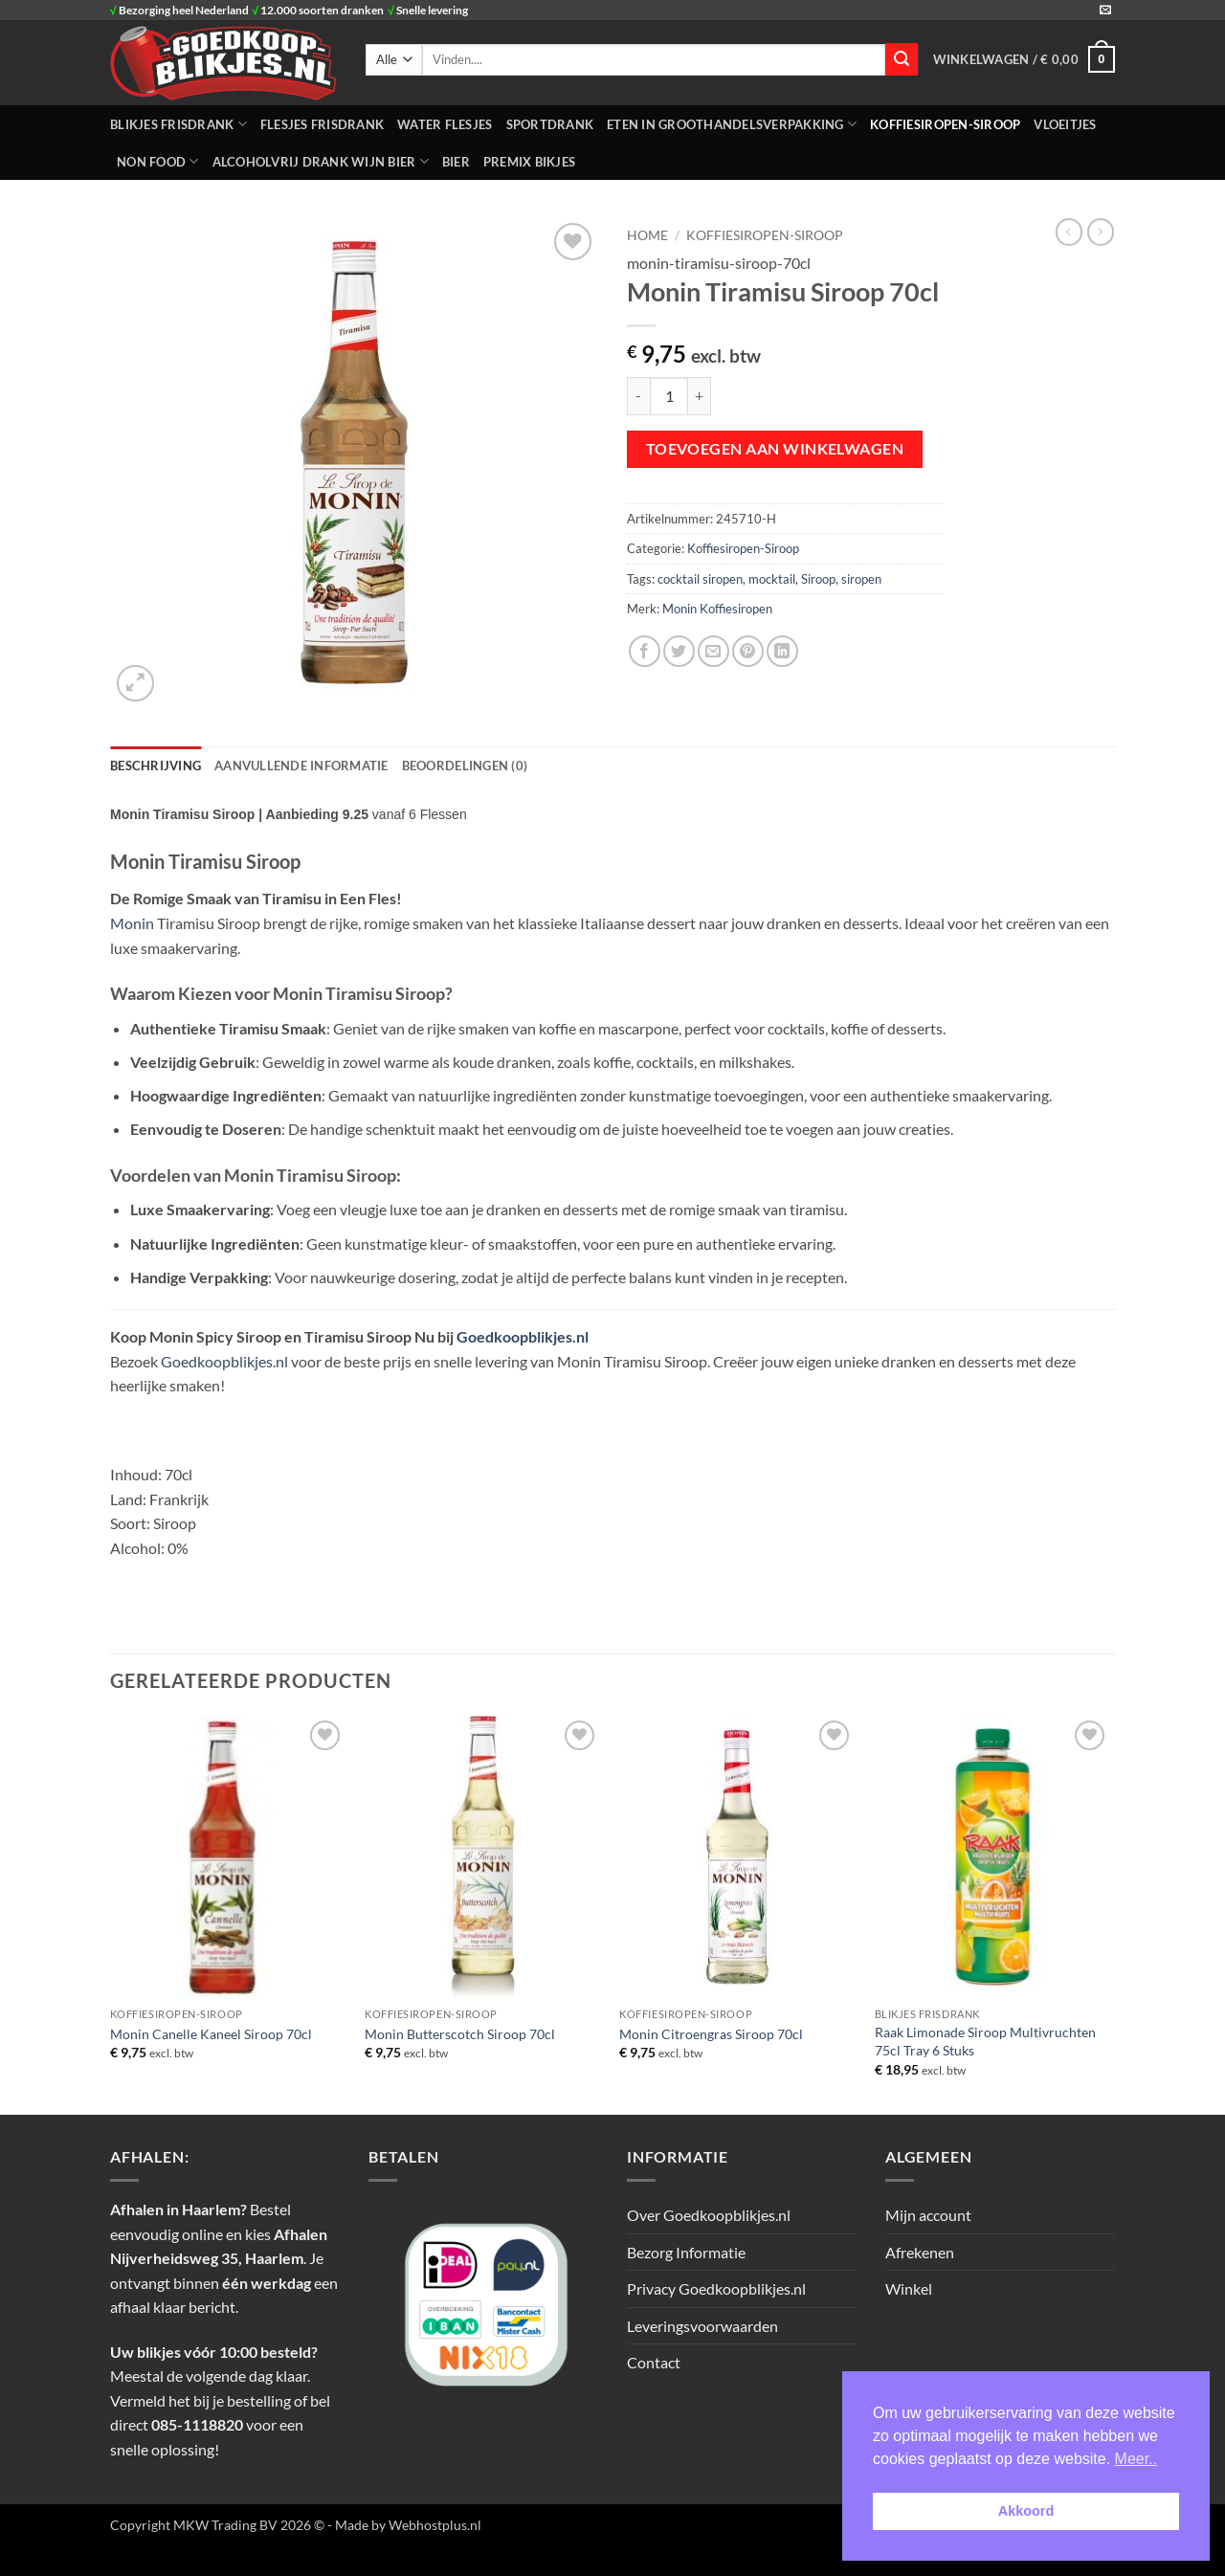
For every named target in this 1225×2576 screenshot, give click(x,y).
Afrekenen (919, 2252)
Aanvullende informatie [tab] (301, 765)
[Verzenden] (901, 59)
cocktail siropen (700, 579)
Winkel (908, 2288)
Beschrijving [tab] (155, 765)
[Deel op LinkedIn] (782, 651)
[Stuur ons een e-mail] (1105, 10)
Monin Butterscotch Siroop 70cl (460, 2034)
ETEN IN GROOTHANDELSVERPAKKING (732, 124)
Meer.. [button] (1136, 2459)
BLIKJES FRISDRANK (178, 124)
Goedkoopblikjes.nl (523, 1336)
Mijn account (928, 2215)
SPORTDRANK (550, 124)
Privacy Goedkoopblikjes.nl (716, 2288)
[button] (1024, 59)
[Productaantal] (669, 396)
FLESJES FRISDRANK (322, 124)
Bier (456, 161)
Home (647, 235)
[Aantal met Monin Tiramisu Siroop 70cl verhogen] (699, 396)
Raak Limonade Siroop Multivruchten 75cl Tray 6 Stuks (985, 2041)
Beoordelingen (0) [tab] (464, 765)
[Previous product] (1100, 231)
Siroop (818, 579)
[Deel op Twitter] (679, 651)
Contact (653, 2362)
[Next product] (1069, 231)
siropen (861, 579)
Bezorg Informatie (686, 2252)
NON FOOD (158, 161)
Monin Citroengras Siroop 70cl (711, 2034)
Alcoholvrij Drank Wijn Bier (320, 161)
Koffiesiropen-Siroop (945, 124)
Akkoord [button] (1026, 2511)
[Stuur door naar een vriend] (713, 651)
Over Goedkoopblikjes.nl (709, 2215)
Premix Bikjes (529, 161)
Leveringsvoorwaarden (702, 2326)
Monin (132, 923)
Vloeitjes (1065, 124)
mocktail (771, 579)
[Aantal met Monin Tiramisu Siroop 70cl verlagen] (638, 396)
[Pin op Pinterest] (748, 651)
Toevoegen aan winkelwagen (775, 448)
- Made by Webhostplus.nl (404, 2525)
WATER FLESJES (444, 124)
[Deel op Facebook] (644, 651)
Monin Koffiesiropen (717, 608)
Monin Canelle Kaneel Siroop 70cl (211, 2034)
